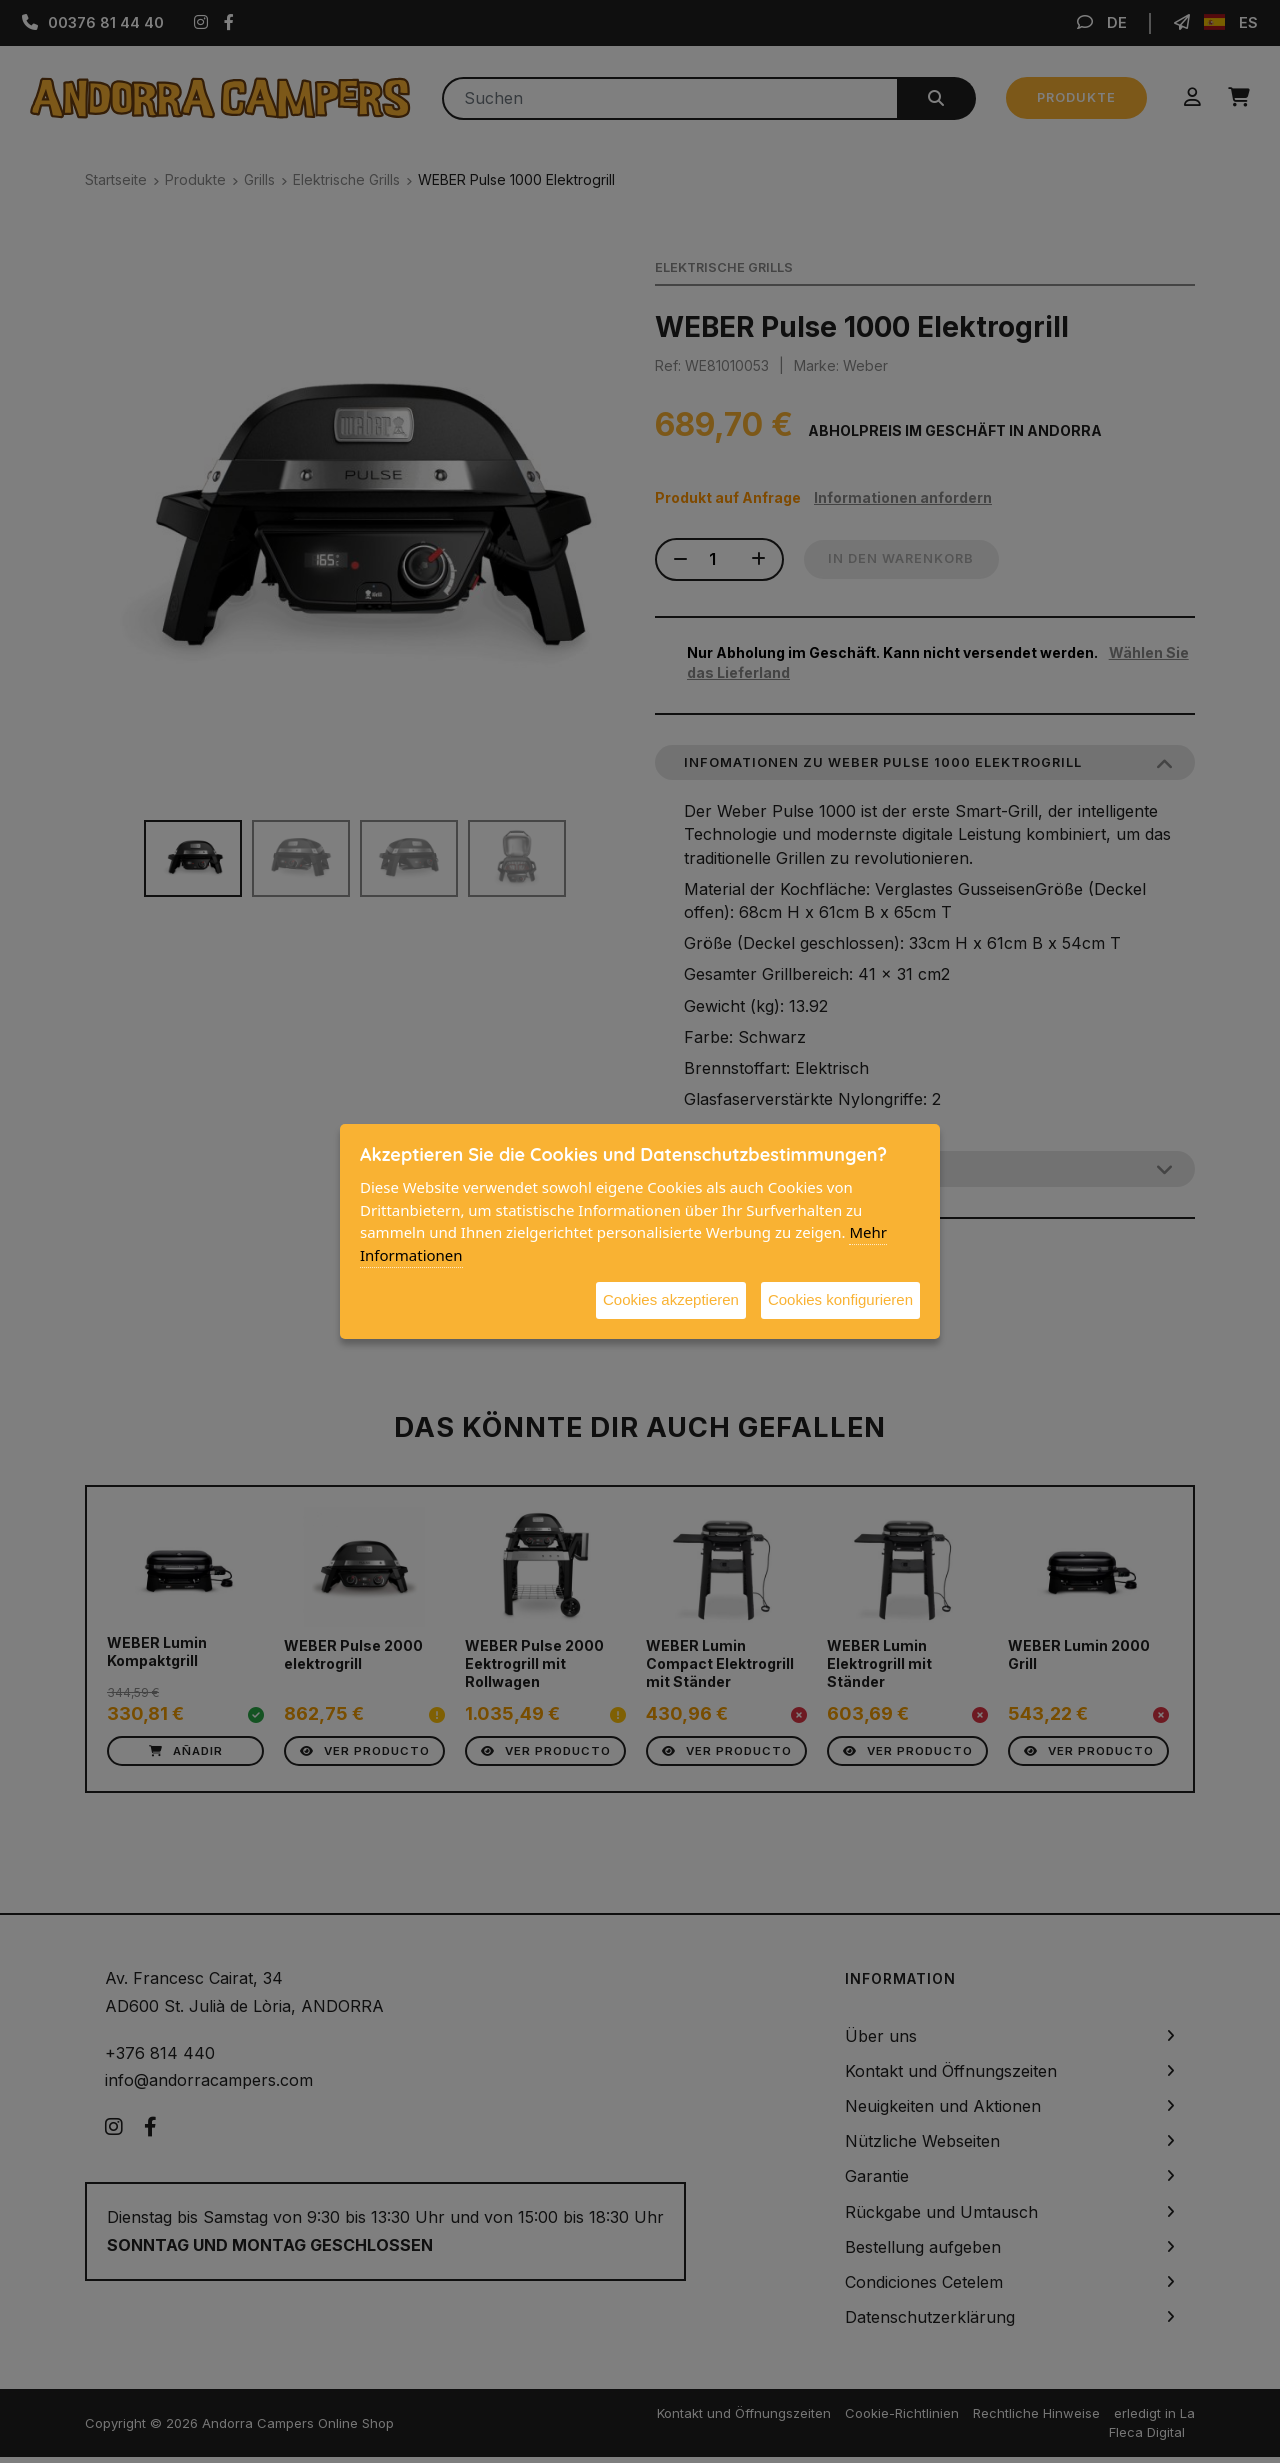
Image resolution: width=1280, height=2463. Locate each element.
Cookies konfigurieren (840, 1299)
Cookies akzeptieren (671, 1299)
